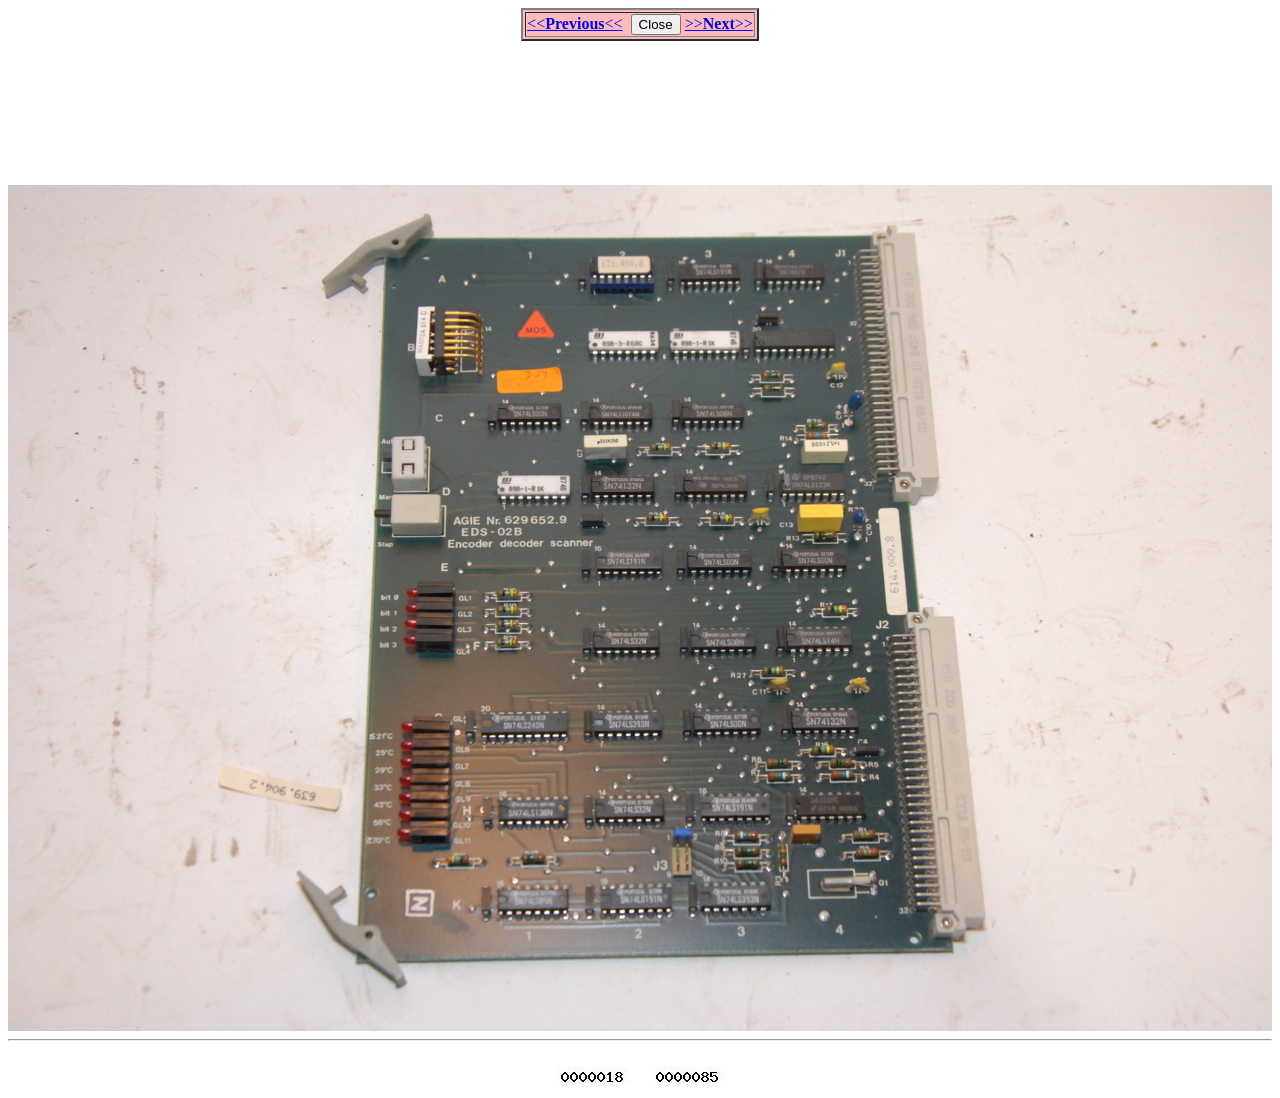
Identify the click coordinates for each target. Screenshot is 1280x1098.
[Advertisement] (640, 104)
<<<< (574, 23)
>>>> (719, 23)
